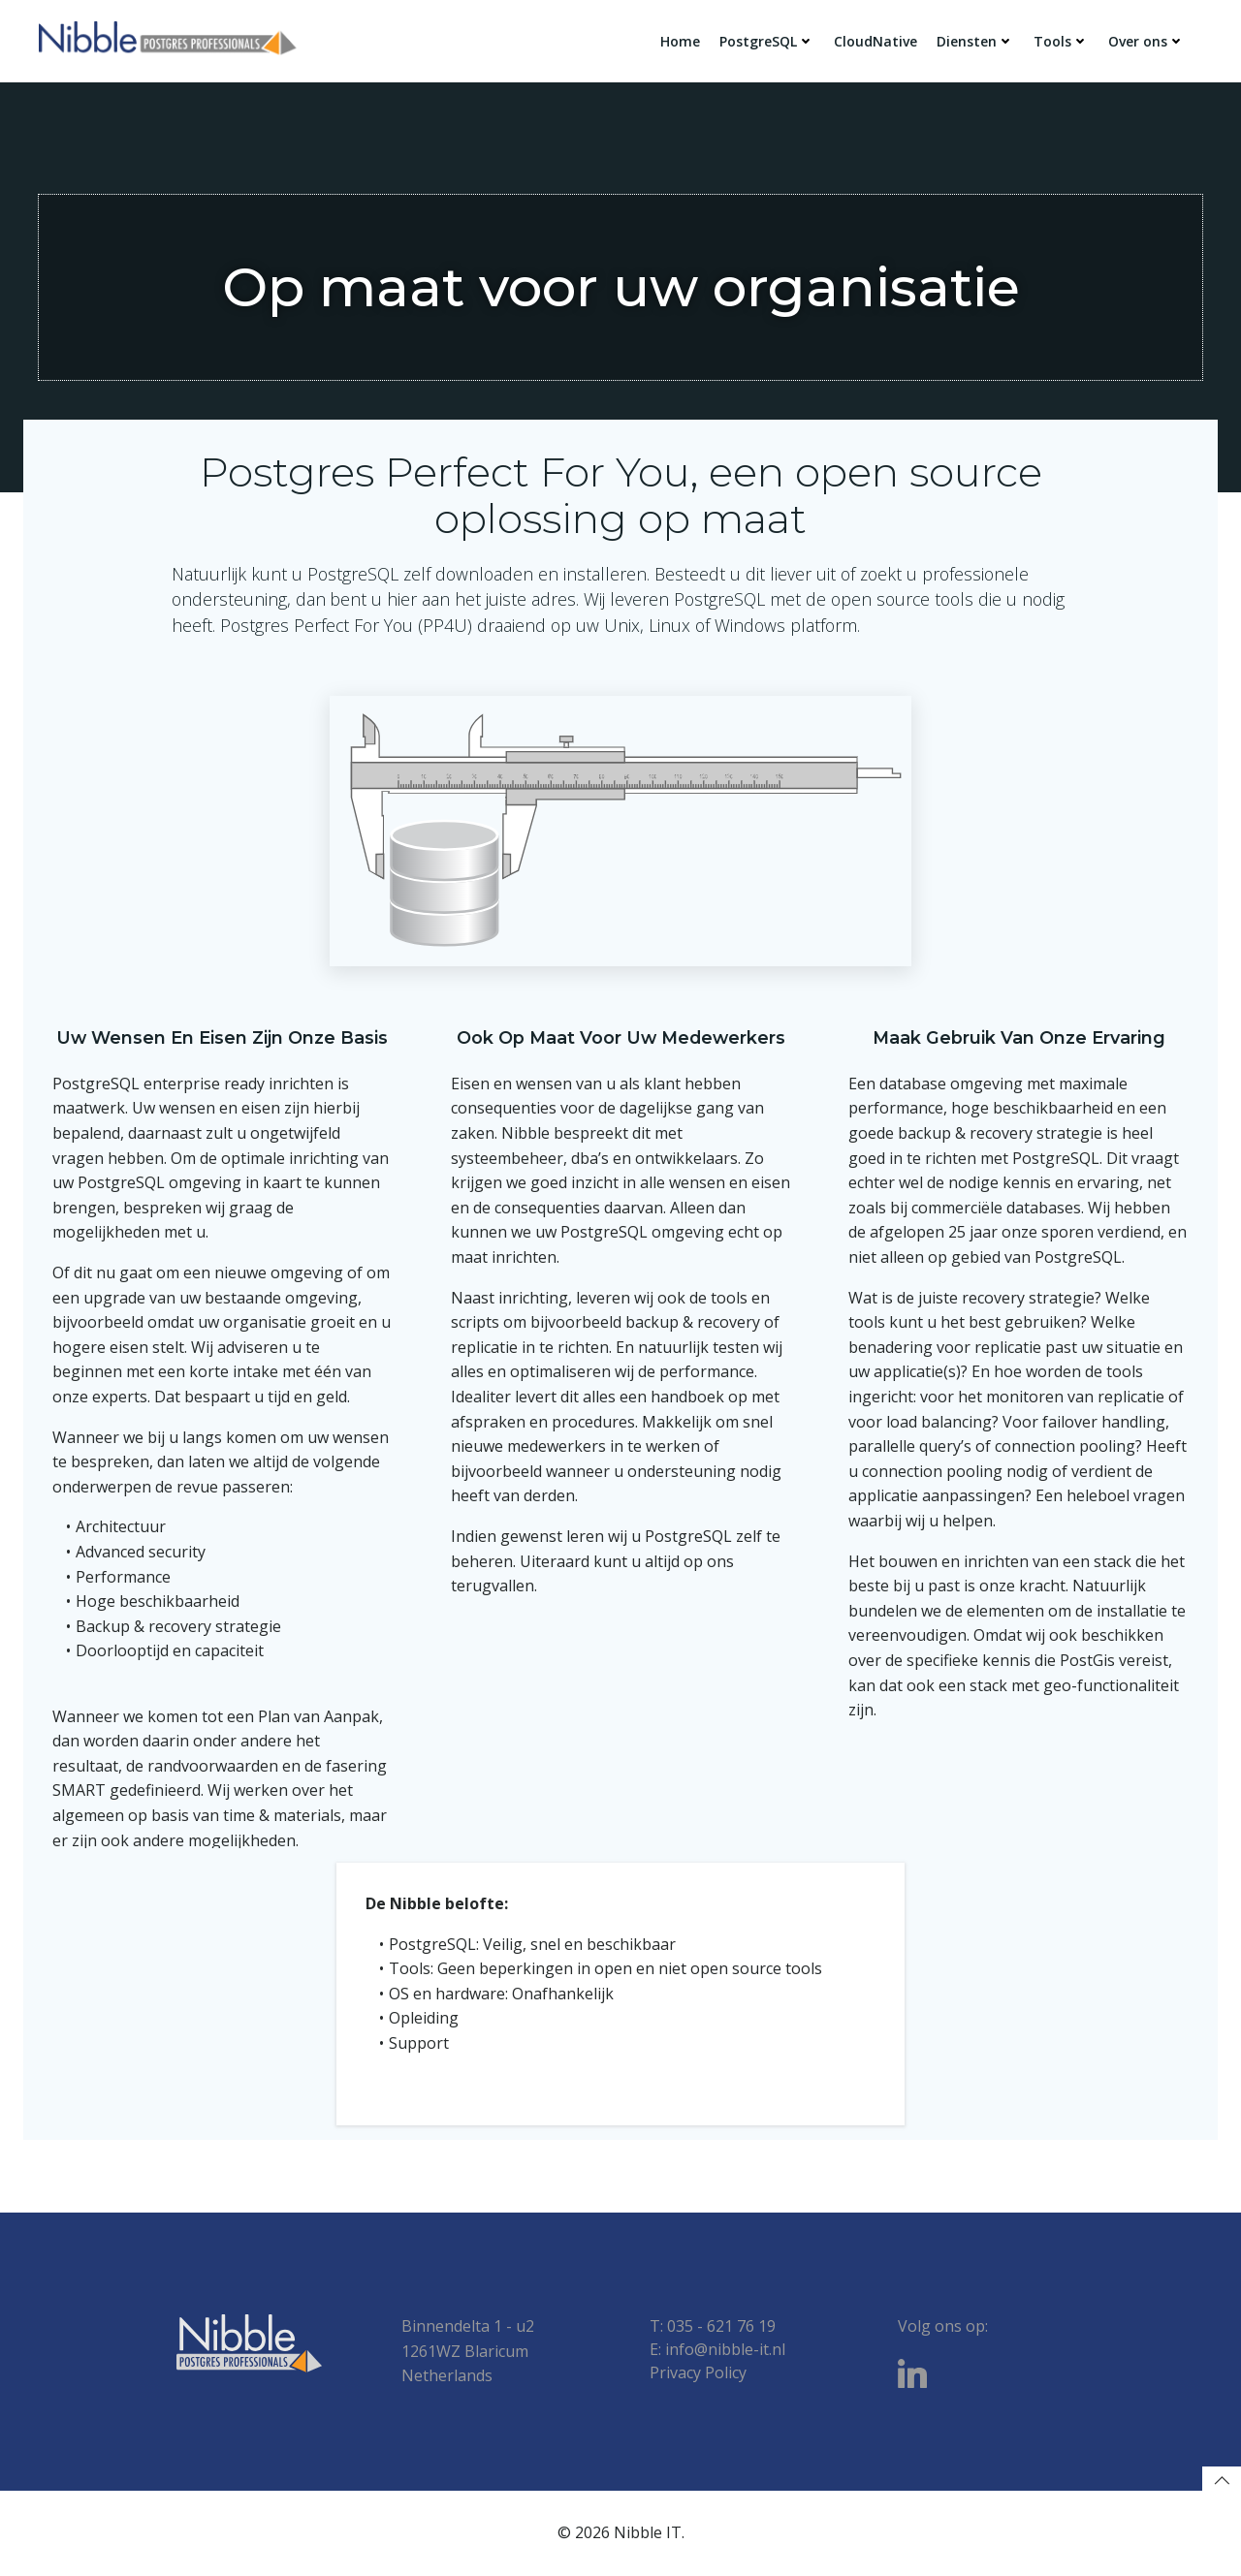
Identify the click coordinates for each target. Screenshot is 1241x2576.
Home (680, 41)
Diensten (975, 41)
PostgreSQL (766, 41)
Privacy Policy (698, 2372)
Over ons (1146, 41)
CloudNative (875, 41)
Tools (1061, 41)
